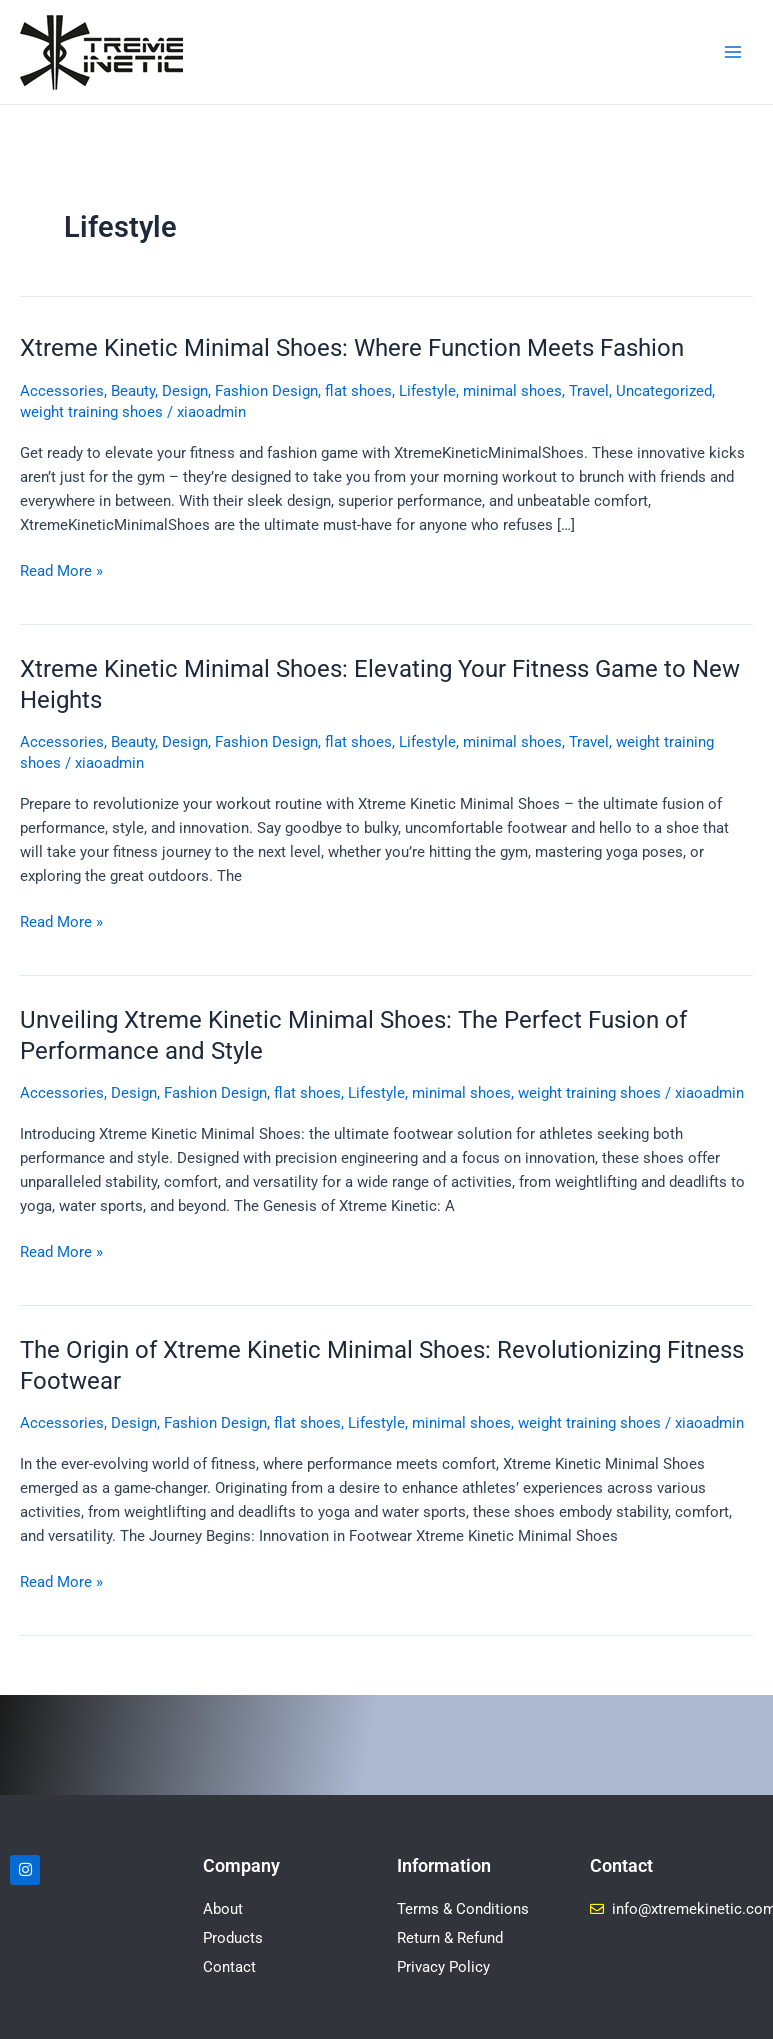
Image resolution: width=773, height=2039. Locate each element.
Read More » (61, 569)
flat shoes (358, 391)
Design (185, 391)
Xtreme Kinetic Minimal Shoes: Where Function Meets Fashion (352, 348)
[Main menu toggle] (733, 52)
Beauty (133, 391)
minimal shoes (512, 391)
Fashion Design (266, 391)
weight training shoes (91, 412)
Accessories (62, 391)
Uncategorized (664, 391)
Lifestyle (427, 391)
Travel (589, 391)
